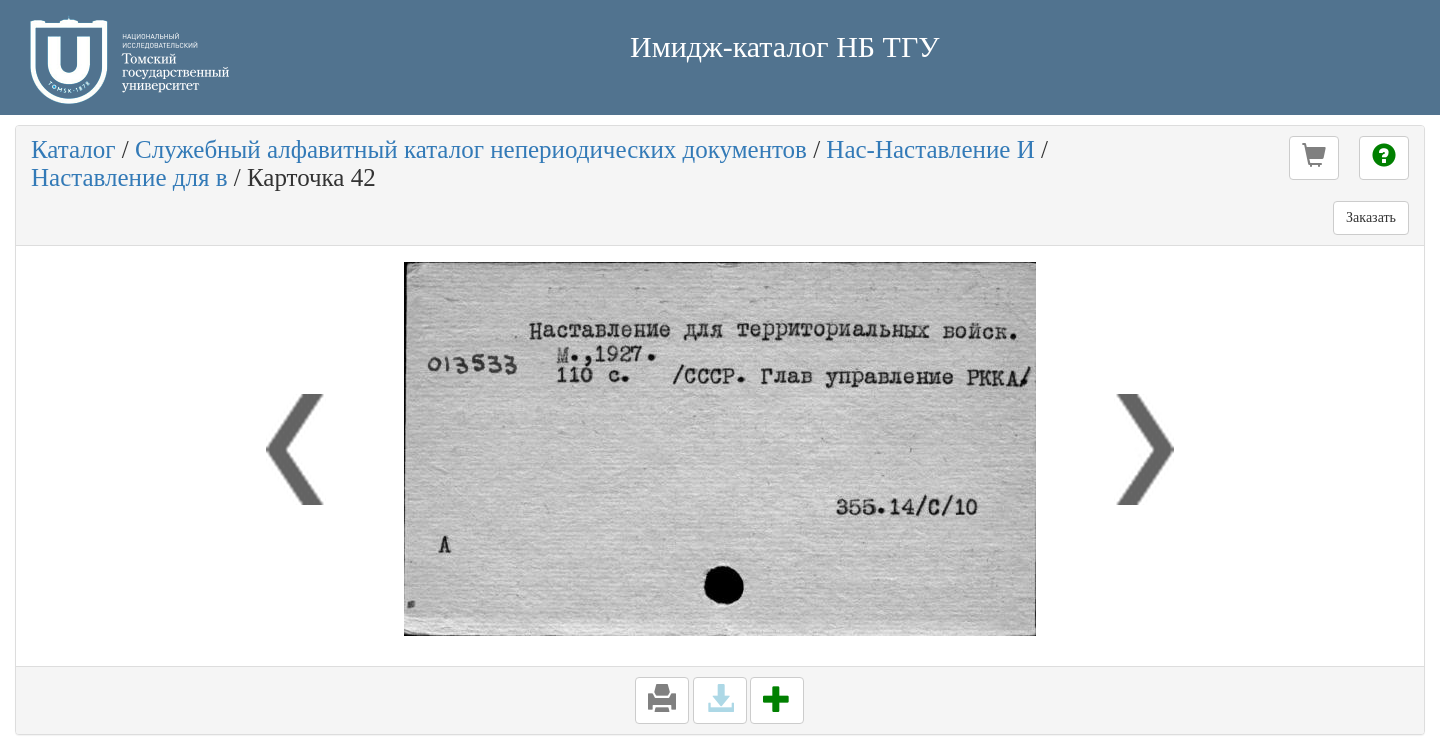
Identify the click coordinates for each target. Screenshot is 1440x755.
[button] (1314, 158)
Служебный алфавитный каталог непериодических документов (471, 149)
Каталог (73, 149)
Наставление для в (129, 177)
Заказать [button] (1371, 217)
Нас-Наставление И (930, 149)
